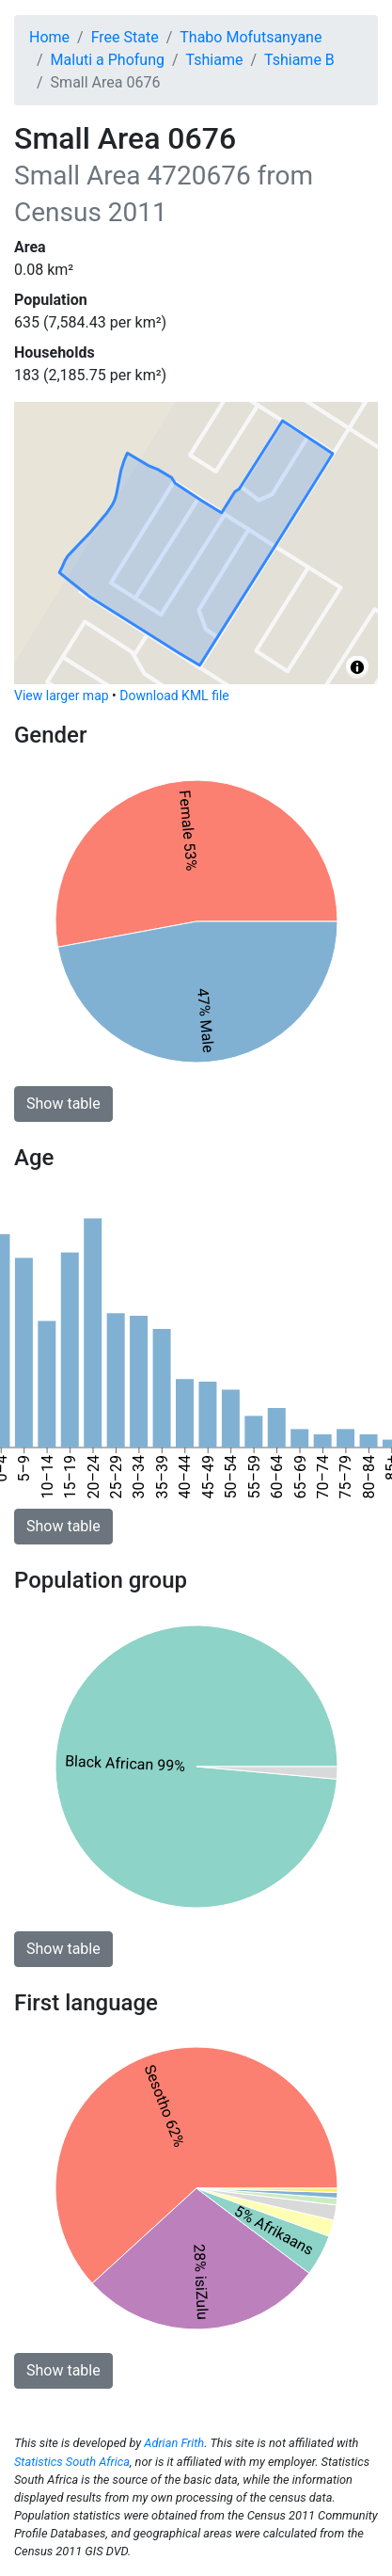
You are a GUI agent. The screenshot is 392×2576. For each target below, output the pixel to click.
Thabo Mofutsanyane (250, 37)
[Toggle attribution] (357, 667)
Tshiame (214, 60)
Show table (63, 1103)
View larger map (61, 695)
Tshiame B (299, 60)
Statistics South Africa (72, 2462)
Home (49, 37)
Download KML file (173, 695)
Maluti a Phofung (108, 60)
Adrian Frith (174, 2443)
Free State (125, 37)
